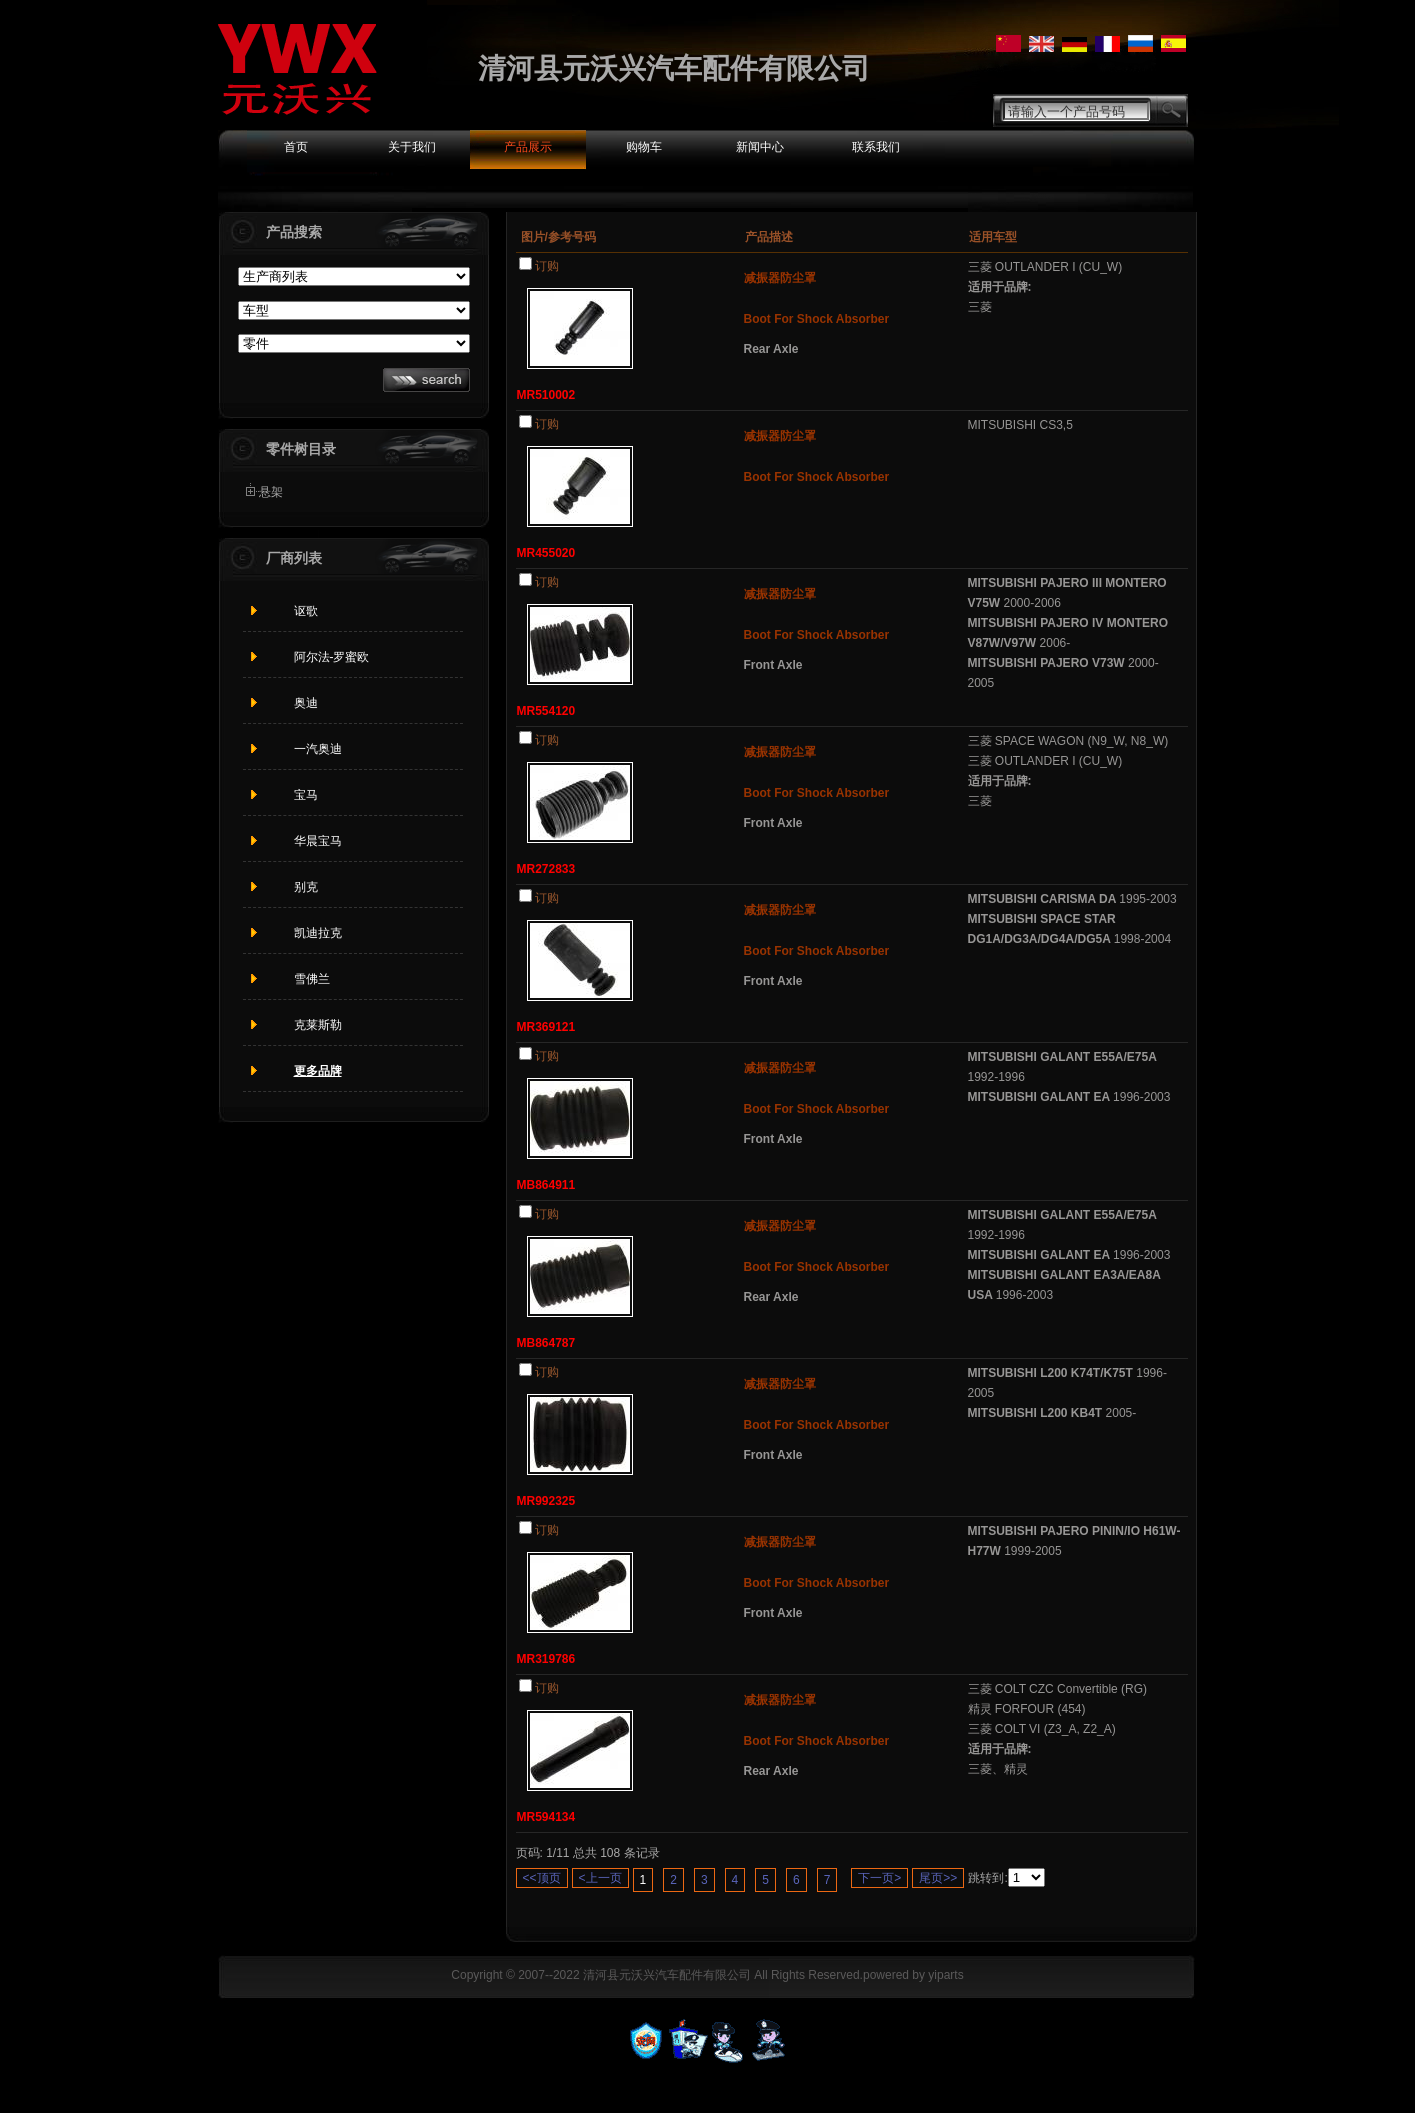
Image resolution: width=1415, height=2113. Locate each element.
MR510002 (546, 395)
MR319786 (546, 1659)
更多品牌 (318, 1071)
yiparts (945, 1975)
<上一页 (600, 1878)
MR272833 (546, 869)
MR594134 (546, 1817)
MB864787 (546, 1343)
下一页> (879, 1878)
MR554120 (546, 711)
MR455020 (546, 553)
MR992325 (546, 1501)
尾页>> (938, 1878)
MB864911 (546, 1185)
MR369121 (546, 1027)
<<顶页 (542, 1878)
